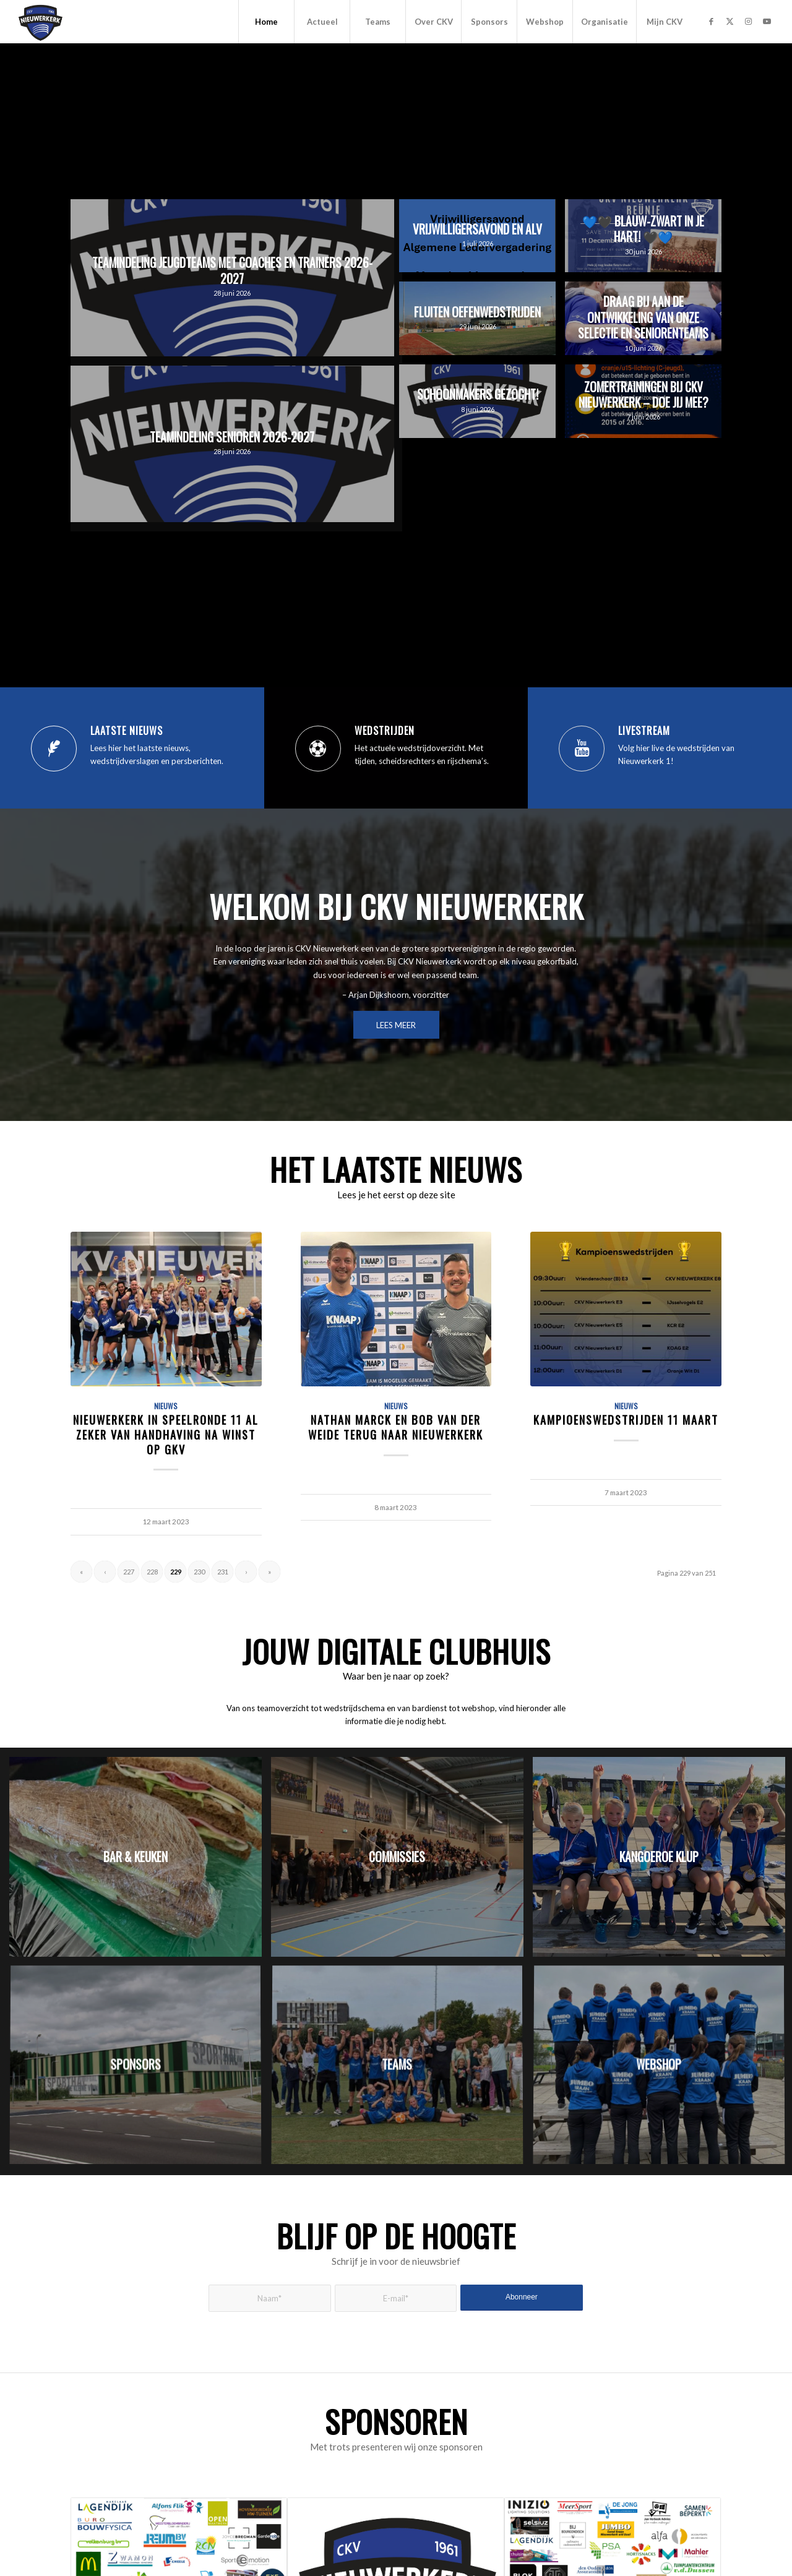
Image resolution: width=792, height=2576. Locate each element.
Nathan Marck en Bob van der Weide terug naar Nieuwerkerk (395, 1427)
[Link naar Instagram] (748, 21)
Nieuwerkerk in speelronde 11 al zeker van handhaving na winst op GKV (166, 1434)
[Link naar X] (729, 21)
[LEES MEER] (396, 1025)
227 (128, 1572)
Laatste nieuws (126, 730)
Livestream (644, 730)
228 (152, 1572)
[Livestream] (582, 748)
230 (199, 1572)
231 (222, 1572)
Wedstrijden (385, 730)
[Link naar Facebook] (711, 21)
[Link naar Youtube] (766, 21)
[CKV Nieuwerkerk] (41, 21)
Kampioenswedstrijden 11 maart (625, 1419)
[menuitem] (266, 21)
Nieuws (166, 1406)
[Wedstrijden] (318, 748)
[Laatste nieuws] (54, 748)
